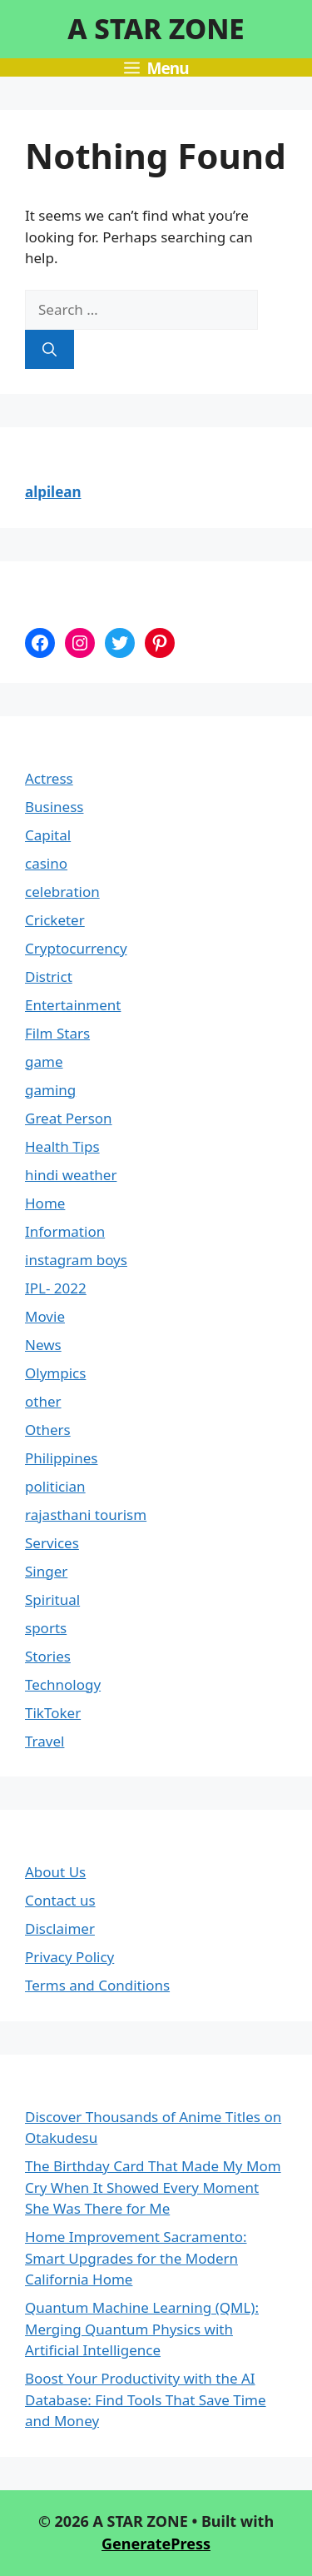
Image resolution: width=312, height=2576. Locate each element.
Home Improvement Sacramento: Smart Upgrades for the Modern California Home (136, 2258)
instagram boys (76, 1259)
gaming (50, 1089)
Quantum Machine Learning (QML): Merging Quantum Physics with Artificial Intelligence (142, 2328)
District (48, 976)
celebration (62, 891)
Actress (49, 778)
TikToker (53, 1712)
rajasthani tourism (85, 1514)
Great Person (68, 1118)
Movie (45, 1316)
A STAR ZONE (155, 28)
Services (52, 1542)
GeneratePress (156, 2544)
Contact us (60, 1900)
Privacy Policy (69, 1956)
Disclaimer (60, 1928)
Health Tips (62, 1146)
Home (45, 1203)
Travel (44, 1741)
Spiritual (52, 1599)
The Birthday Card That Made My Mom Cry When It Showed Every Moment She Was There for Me (153, 2187)
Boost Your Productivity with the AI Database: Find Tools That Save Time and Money (145, 2399)
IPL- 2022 (56, 1288)
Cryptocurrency (76, 948)
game (43, 1061)
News (43, 1344)
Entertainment (73, 1004)
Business (54, 806)
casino (46, 863)
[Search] (49, 350)
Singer (46, 1571)
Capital (48, 835)
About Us (55, 1871)
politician (55, 1486)
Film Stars (57, 1033)
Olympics (55, 1373)
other (43, 1401)
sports (46, 1627)
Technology (63, 1684)
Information (65, 1231)
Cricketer (55, 919)
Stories (48, 1656)
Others (48, 1429)
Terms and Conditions (97, 1985)
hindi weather (70, 1174)
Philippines (61, 1457)
